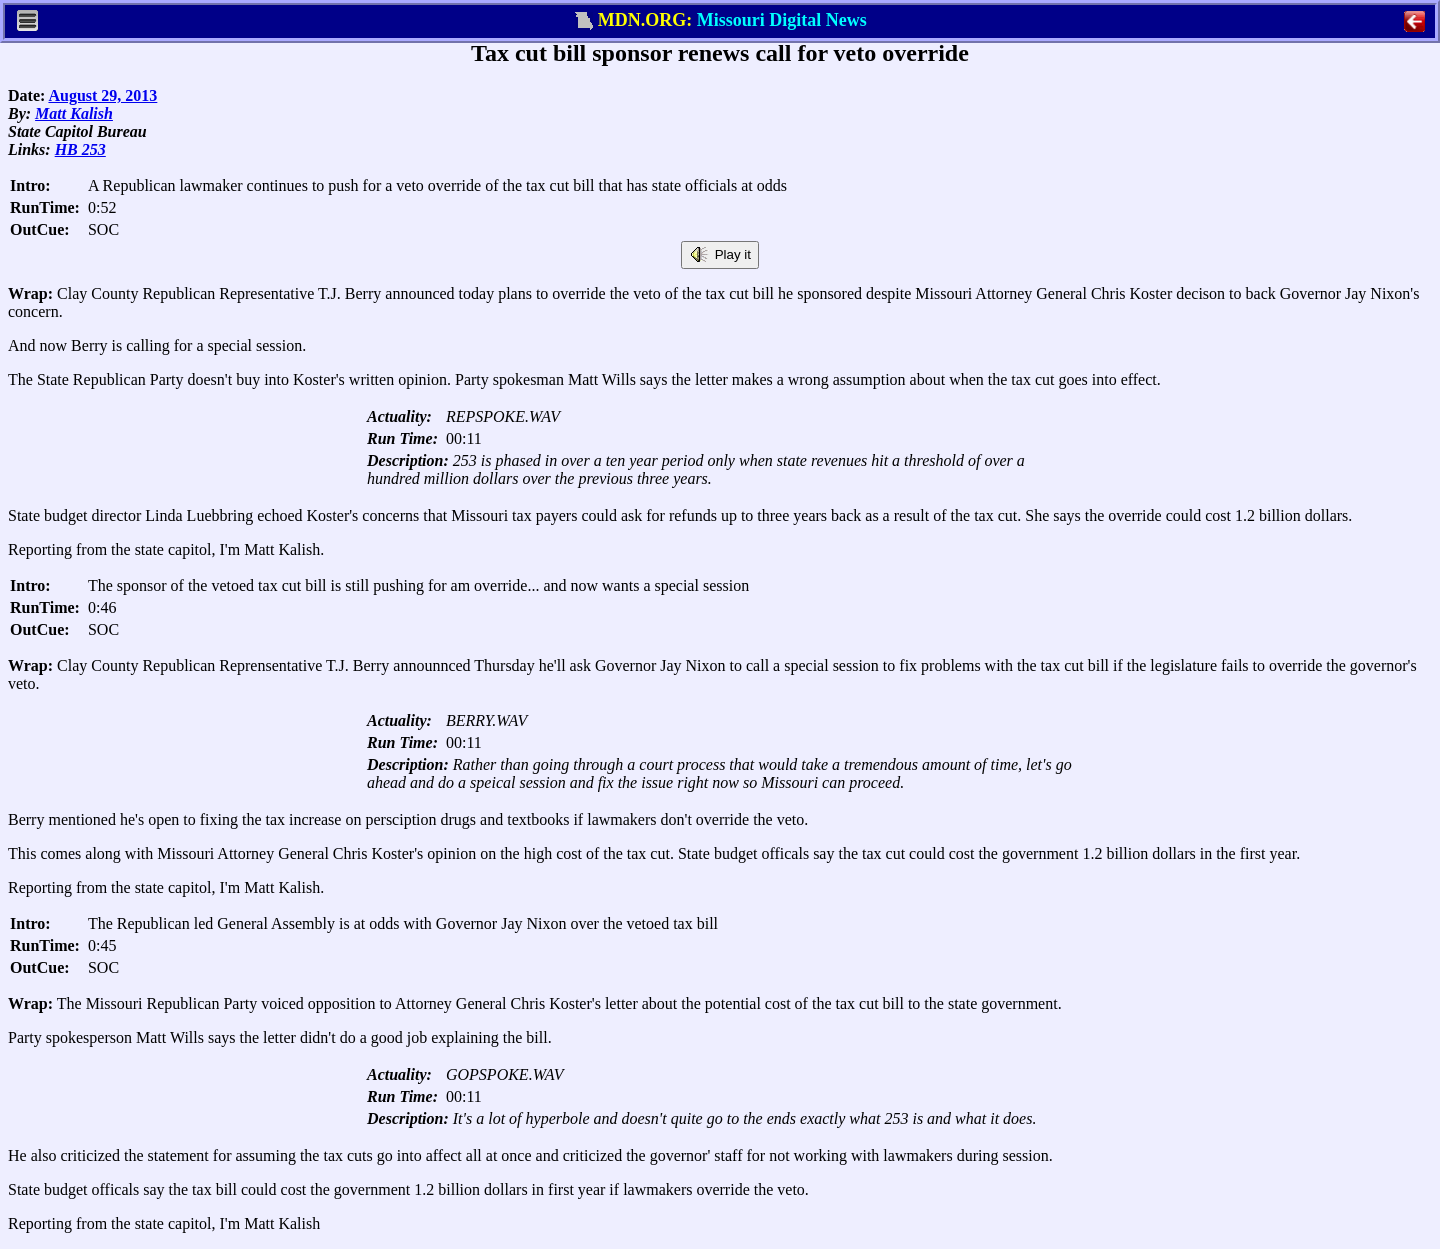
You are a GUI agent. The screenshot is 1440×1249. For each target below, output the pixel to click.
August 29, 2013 (102, 95)
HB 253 (80, 149)
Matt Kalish (74, 113)
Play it (720, 255)
